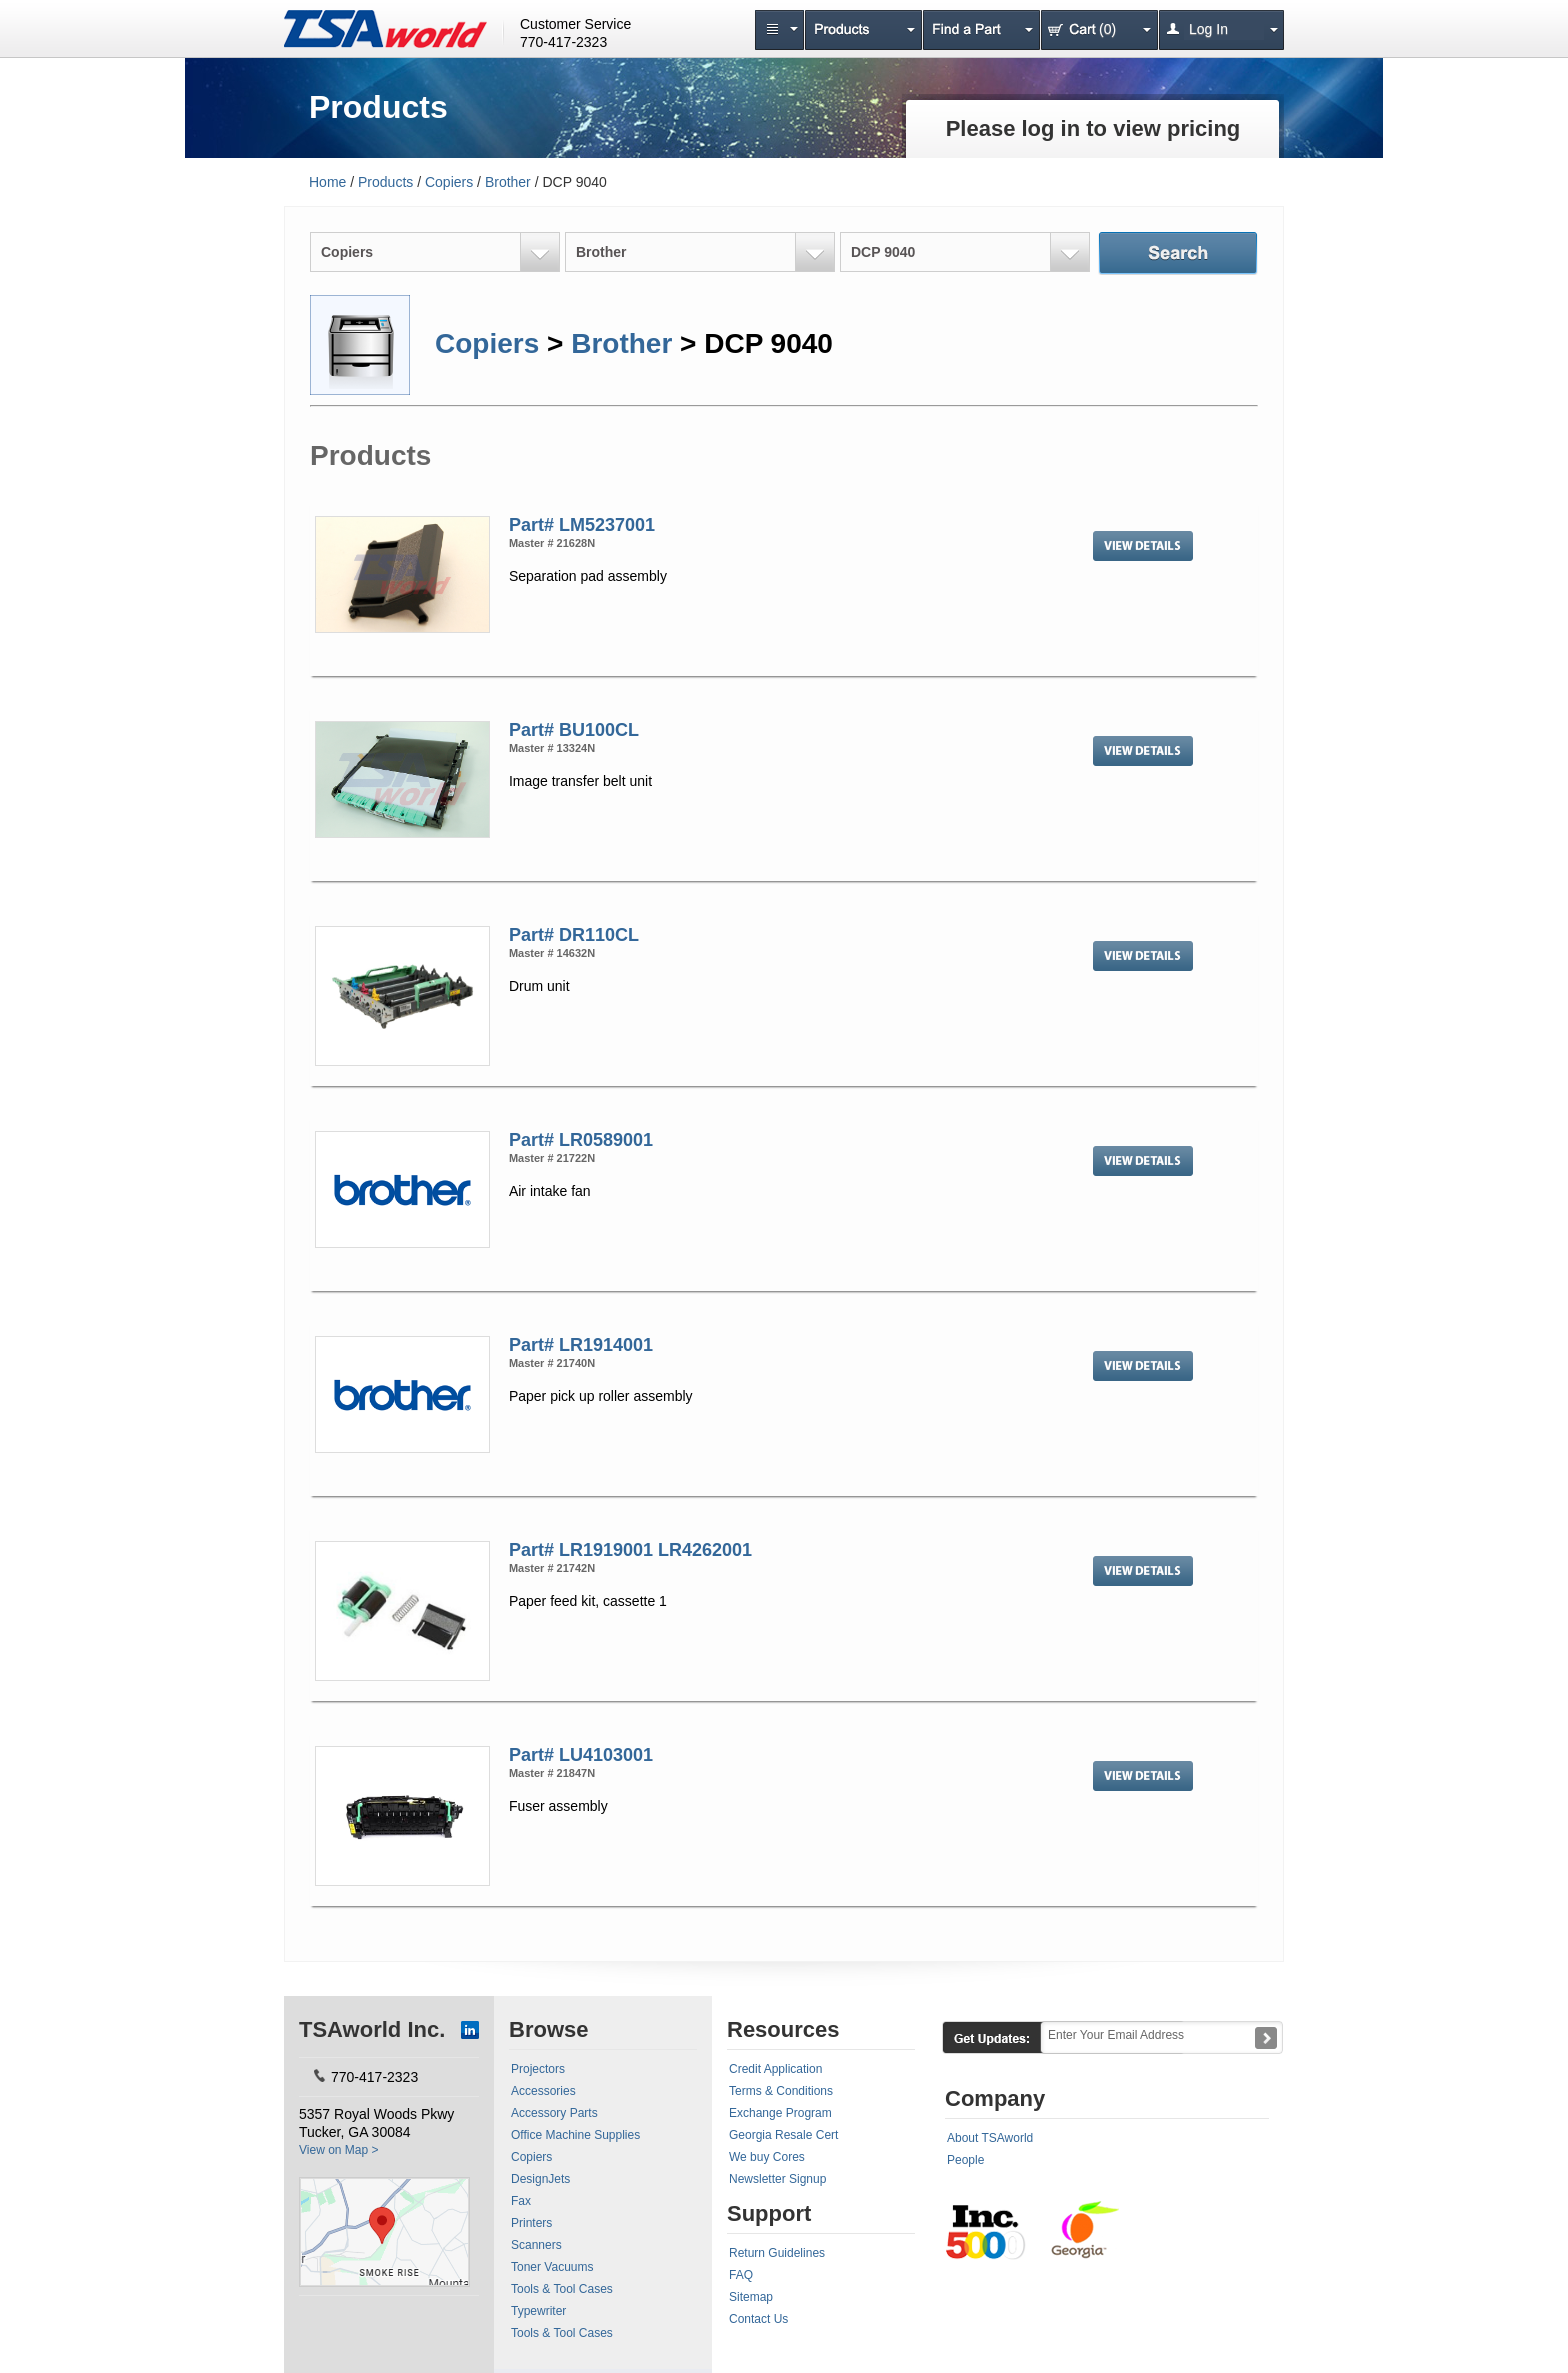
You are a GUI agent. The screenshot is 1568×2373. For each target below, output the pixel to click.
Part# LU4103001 (581, 1755)
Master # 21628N (552, 543)
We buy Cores (767, 2157)
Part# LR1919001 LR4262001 (630, 1550)
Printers (531, 2223)
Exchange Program (780, 2113)
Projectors (538, 2069)
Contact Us (758, 2319)
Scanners (536, 2245)
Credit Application (775, 2069)
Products (385, 182)
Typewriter (538, 2311)
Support (769, 2213)
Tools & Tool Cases (562, 2289)
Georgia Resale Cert (783, 2135)
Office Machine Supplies (575, 2135)
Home (327, 182)
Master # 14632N (552, 953)
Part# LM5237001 (582, 525)
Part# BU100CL (574, 730)
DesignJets (540, 2179)
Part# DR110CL (574, 935)
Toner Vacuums (552, 2267)
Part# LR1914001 (581, 1345)
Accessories (543, 2091)
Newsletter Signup (777, 2179)
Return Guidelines (777, 2253)
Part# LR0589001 (581, 1140)
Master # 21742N (552, 1568)
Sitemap (751, 2297)
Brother (508, 182)
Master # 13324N (552, 748)
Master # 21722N (552, 1158)
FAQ (741, 2275)
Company (995, 2098)
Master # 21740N (552, 1363)
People (965, 2160)
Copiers (449, 182)
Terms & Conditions (781, 2091)
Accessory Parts (554, 2113)
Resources (783, 2029)
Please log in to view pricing (1093, 128)
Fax (521, 2201)
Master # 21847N (552, 1773)
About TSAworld (990, 2138)
